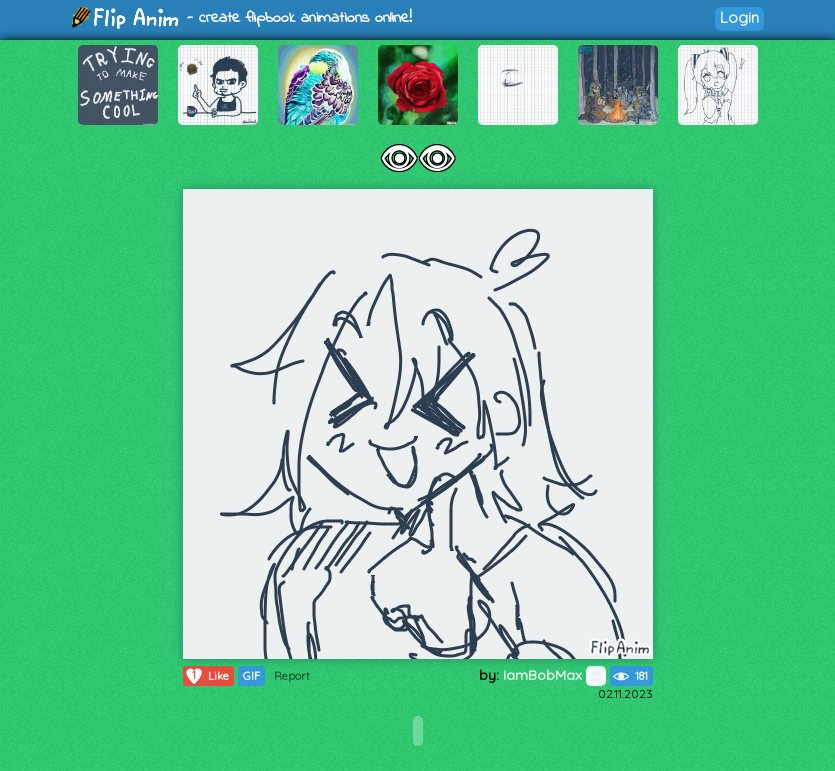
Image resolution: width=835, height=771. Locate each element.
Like (206, 676)
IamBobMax (554, 675)
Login (739, 17)
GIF (251, 676)
